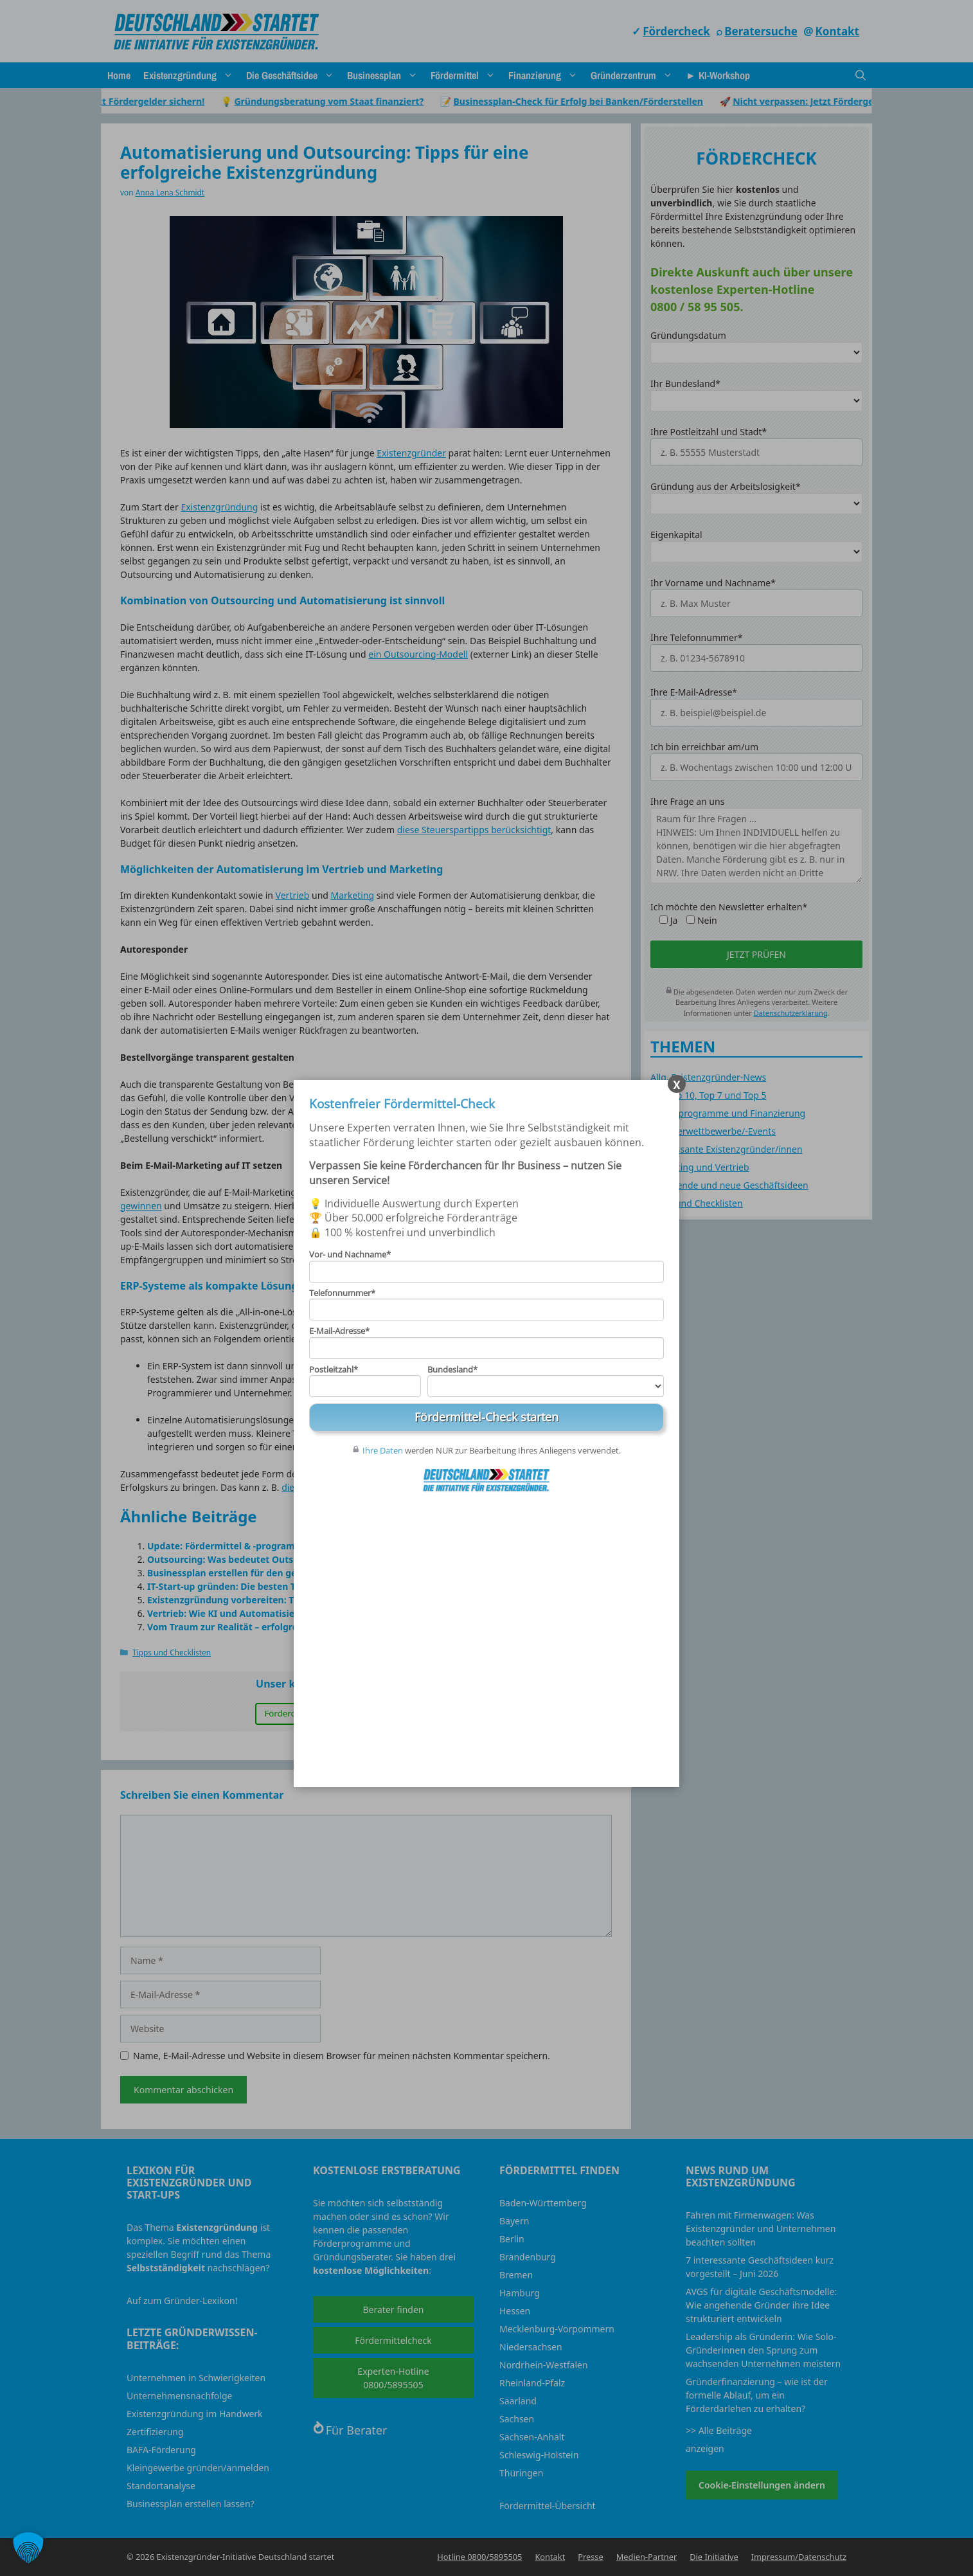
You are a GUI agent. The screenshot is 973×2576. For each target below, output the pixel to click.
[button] (28, 2547)
